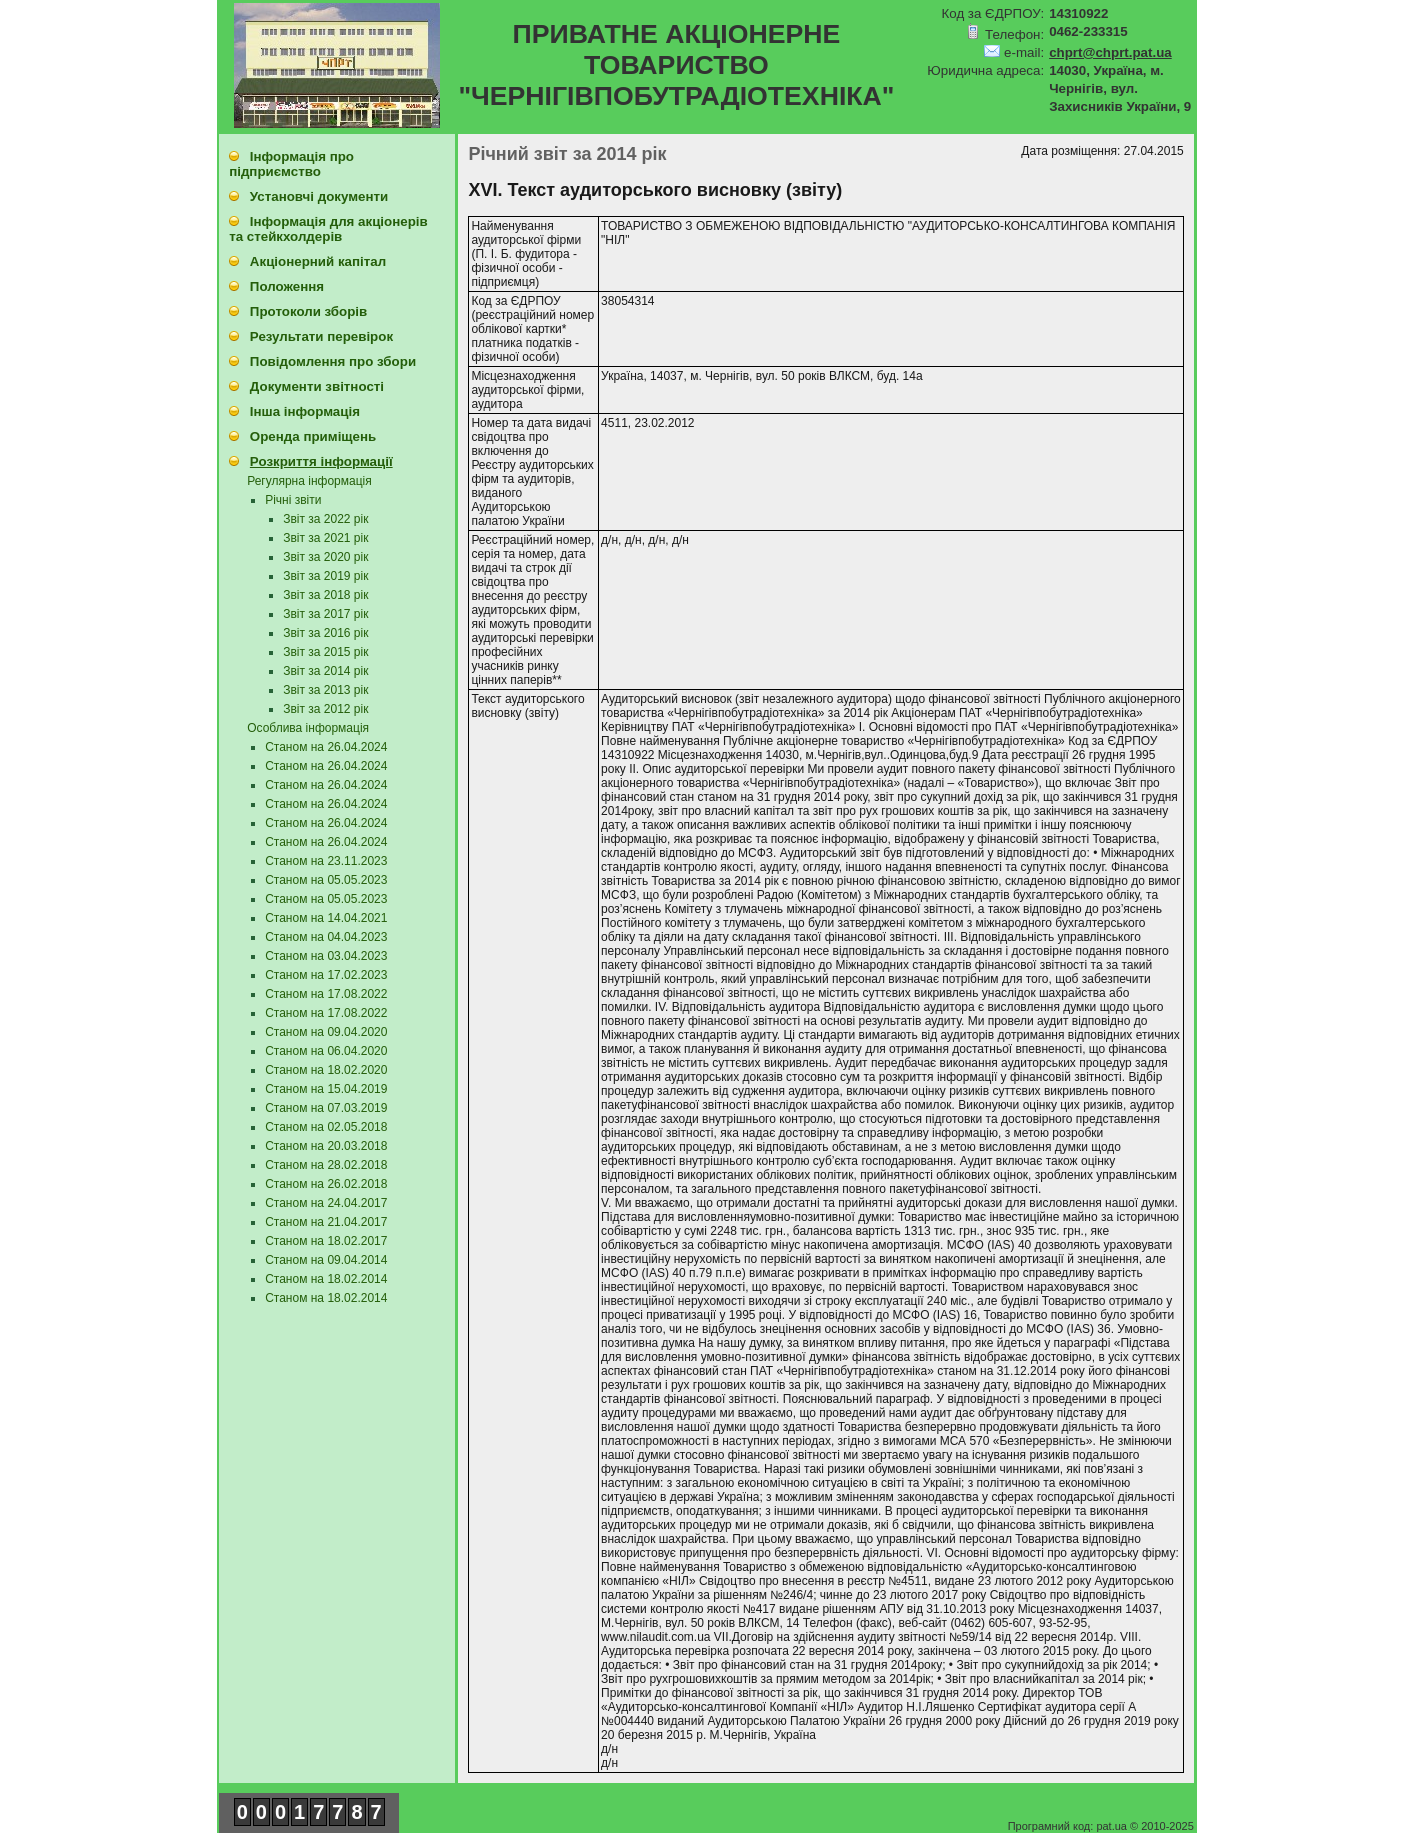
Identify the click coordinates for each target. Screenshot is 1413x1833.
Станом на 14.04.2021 (326, 918)
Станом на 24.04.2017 (326, 1203)
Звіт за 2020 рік (325, 557)
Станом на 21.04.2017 (326, 1222)
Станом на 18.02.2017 (326, 1241)
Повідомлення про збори (333, 361)
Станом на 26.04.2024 (326, 747)
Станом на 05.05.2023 (326, 880)
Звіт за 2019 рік (325, 576)
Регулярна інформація (309, 481)
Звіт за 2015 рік (325, 652)
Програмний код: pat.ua (1069, 1826)
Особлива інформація (308, 728)
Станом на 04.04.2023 (326, 937)
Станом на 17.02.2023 (326, 975)
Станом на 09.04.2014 (326, 1260)
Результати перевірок (321, 336)
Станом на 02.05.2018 (326, 1127)
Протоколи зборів (308, 311)
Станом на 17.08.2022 (326, 994)
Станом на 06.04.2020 (326, 1051)
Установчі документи (319, 196)
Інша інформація (305, 411)
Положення (287, 286)
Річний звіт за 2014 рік (567, 154)
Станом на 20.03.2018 (326, 1146)
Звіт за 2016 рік (325, 633)
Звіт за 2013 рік (325, 690)
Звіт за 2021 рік (325, 538)
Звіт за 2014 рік (325, 671)
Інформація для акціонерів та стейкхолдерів (328, 229)
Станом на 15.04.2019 (326, 1089)
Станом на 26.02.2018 (326, 1184)
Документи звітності (317, 386)
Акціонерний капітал (318, 261)
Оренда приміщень (313, 436)
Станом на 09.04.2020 (326, 1032)
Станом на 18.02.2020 (326, 1070)
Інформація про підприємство (291, 164)
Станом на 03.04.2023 (326, 956)
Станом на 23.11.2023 (326, 861)
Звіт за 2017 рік (325, 614)
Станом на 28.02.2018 (326, 1165)
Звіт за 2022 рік (325, 519)
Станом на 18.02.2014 (326, 1279)
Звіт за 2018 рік (325, 595)
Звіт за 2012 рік (325, 709)
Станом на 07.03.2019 (326, 1108)
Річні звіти (293, 500)
